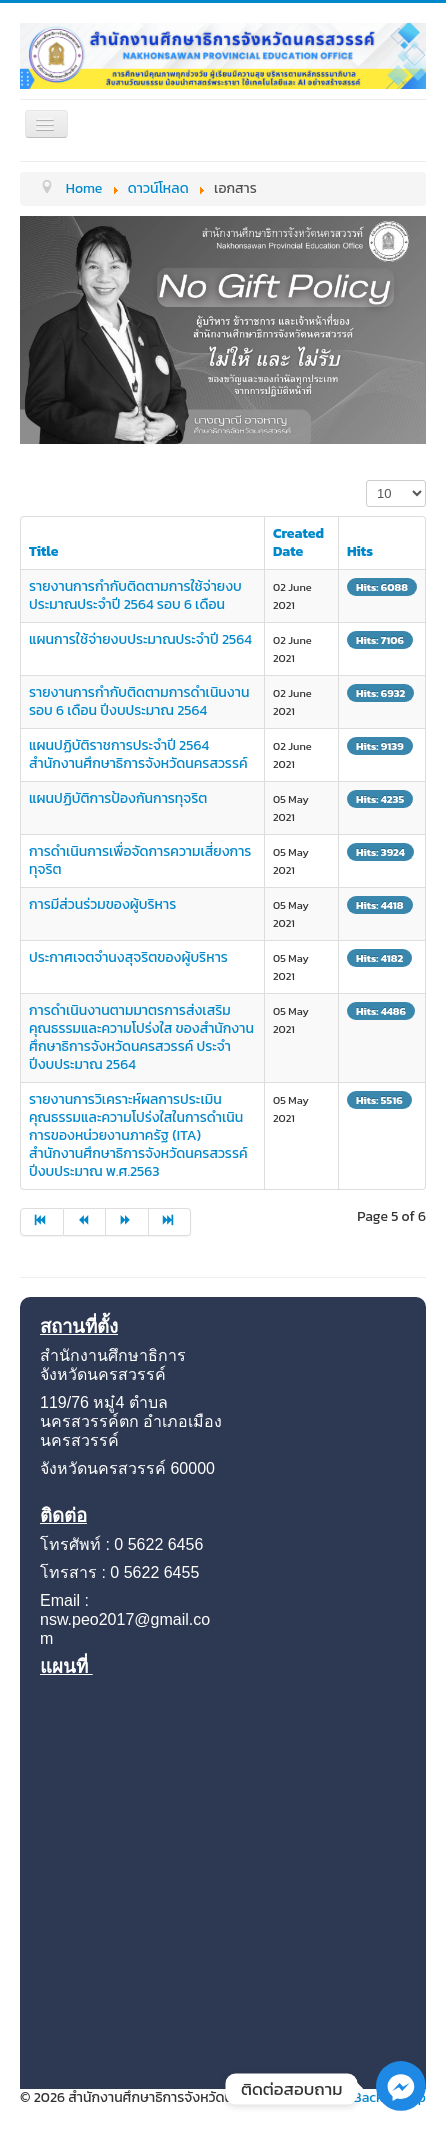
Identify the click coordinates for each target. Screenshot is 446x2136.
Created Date (298, 542)
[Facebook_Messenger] (401, 2106)
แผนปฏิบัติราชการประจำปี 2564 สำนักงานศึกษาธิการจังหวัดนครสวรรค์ (138, 754)
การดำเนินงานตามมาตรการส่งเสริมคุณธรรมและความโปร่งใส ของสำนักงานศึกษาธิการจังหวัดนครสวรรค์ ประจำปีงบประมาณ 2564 (141, 1037)
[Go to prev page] (85, 1222)
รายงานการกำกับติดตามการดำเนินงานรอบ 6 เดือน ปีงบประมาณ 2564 (139, 701)
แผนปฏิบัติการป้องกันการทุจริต (118, 798)
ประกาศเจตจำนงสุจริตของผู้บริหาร (128, 957)
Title (44, 551)
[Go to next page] (127, 1222)
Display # (366, 480)
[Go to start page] (42, 1222)
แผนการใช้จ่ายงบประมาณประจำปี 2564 (140, 639)
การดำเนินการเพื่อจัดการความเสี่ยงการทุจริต (140, 860)
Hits (360, 551)
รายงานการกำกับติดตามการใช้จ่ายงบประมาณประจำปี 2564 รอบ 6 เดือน (135, 595)
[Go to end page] (170, 1222)
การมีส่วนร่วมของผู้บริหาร (102, 904)
